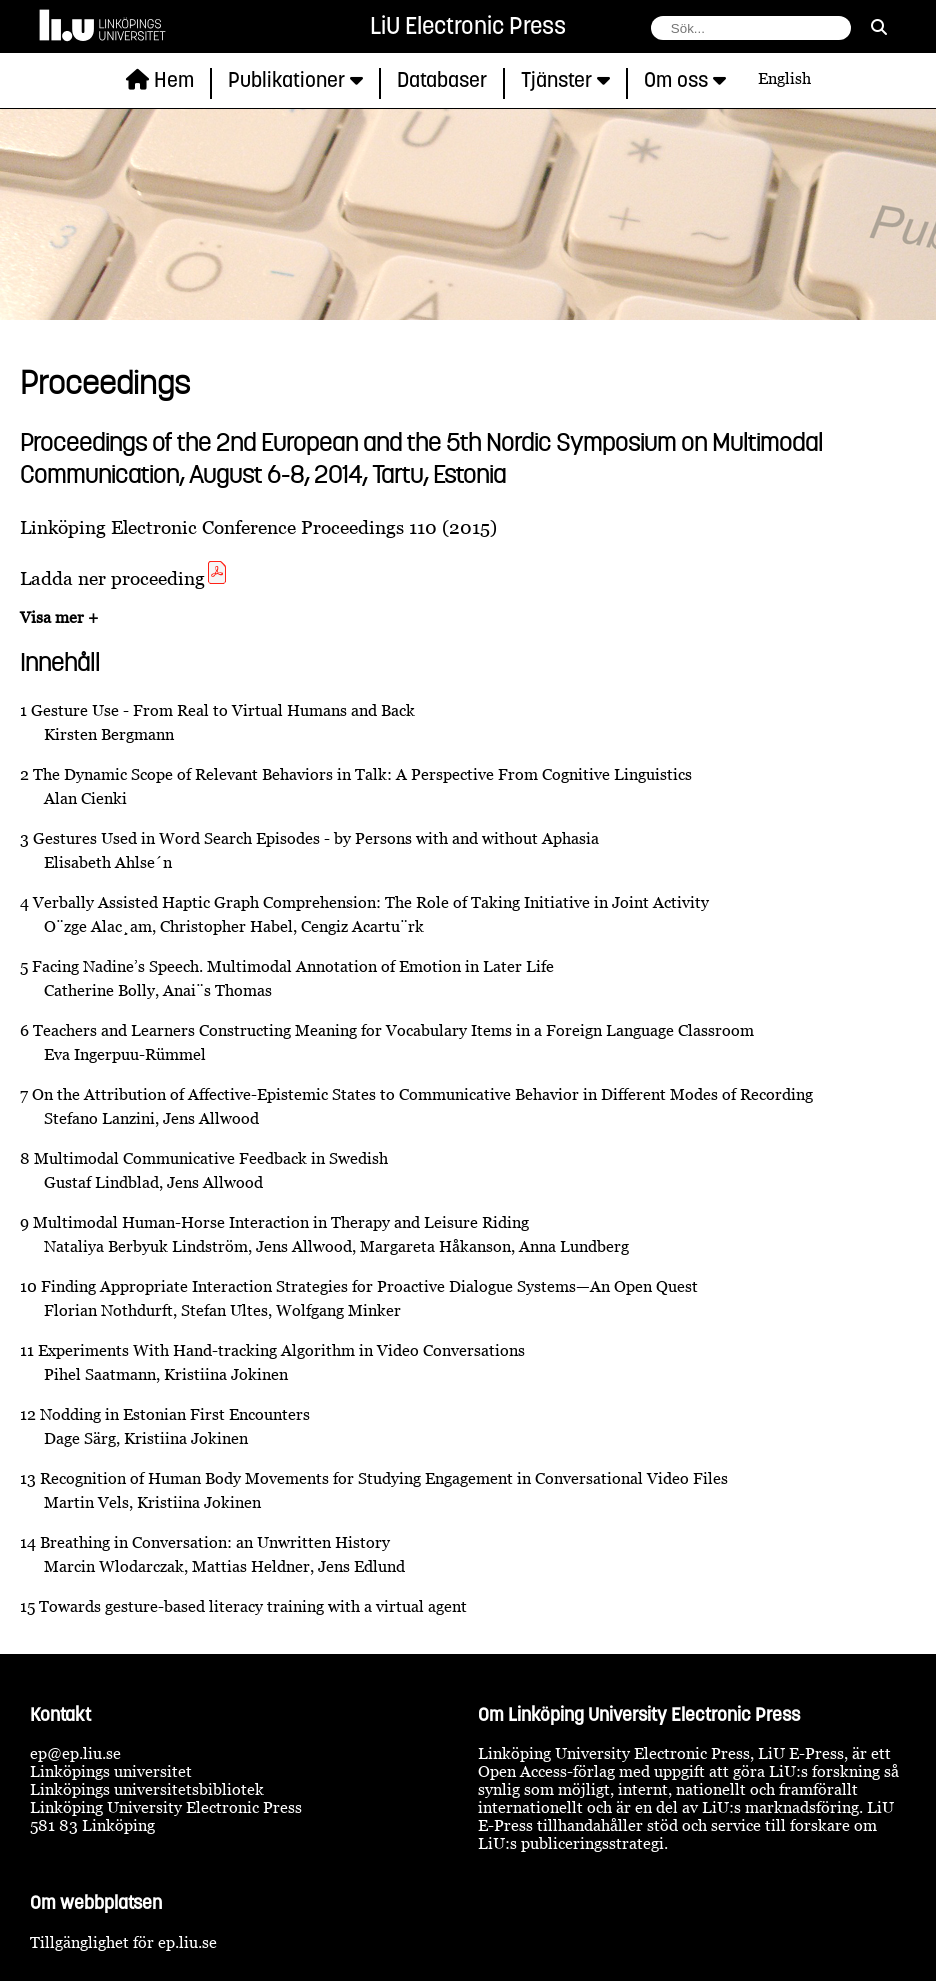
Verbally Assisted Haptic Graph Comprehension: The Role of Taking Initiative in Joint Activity (371, 902)
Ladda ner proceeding (124, 577)
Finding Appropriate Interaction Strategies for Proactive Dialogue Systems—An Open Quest (369, 1286)
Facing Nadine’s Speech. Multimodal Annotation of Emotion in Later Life (293, 966)
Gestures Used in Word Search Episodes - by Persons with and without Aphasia (316, 838)
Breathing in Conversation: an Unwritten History (215, 1542)
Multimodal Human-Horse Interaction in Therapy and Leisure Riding (281, 1222)
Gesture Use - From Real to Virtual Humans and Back (223, 710)
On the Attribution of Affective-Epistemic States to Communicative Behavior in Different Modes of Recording (422, 1094)
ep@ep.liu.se (75, 1753)
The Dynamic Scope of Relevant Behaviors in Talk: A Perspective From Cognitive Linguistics (362, 774)
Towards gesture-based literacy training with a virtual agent (253, 1606)
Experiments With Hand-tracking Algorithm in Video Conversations (281, 1350)
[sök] (879, 27)
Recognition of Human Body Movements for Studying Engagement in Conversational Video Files (384, 1478)
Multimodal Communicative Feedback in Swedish (211, 1158)
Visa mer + (59, 617)
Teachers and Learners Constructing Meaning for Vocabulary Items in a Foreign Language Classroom (393, 1030)
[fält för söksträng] (751, 28)
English (784, 78)
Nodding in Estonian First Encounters (175, 1414)
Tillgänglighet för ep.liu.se (123, 1942)
